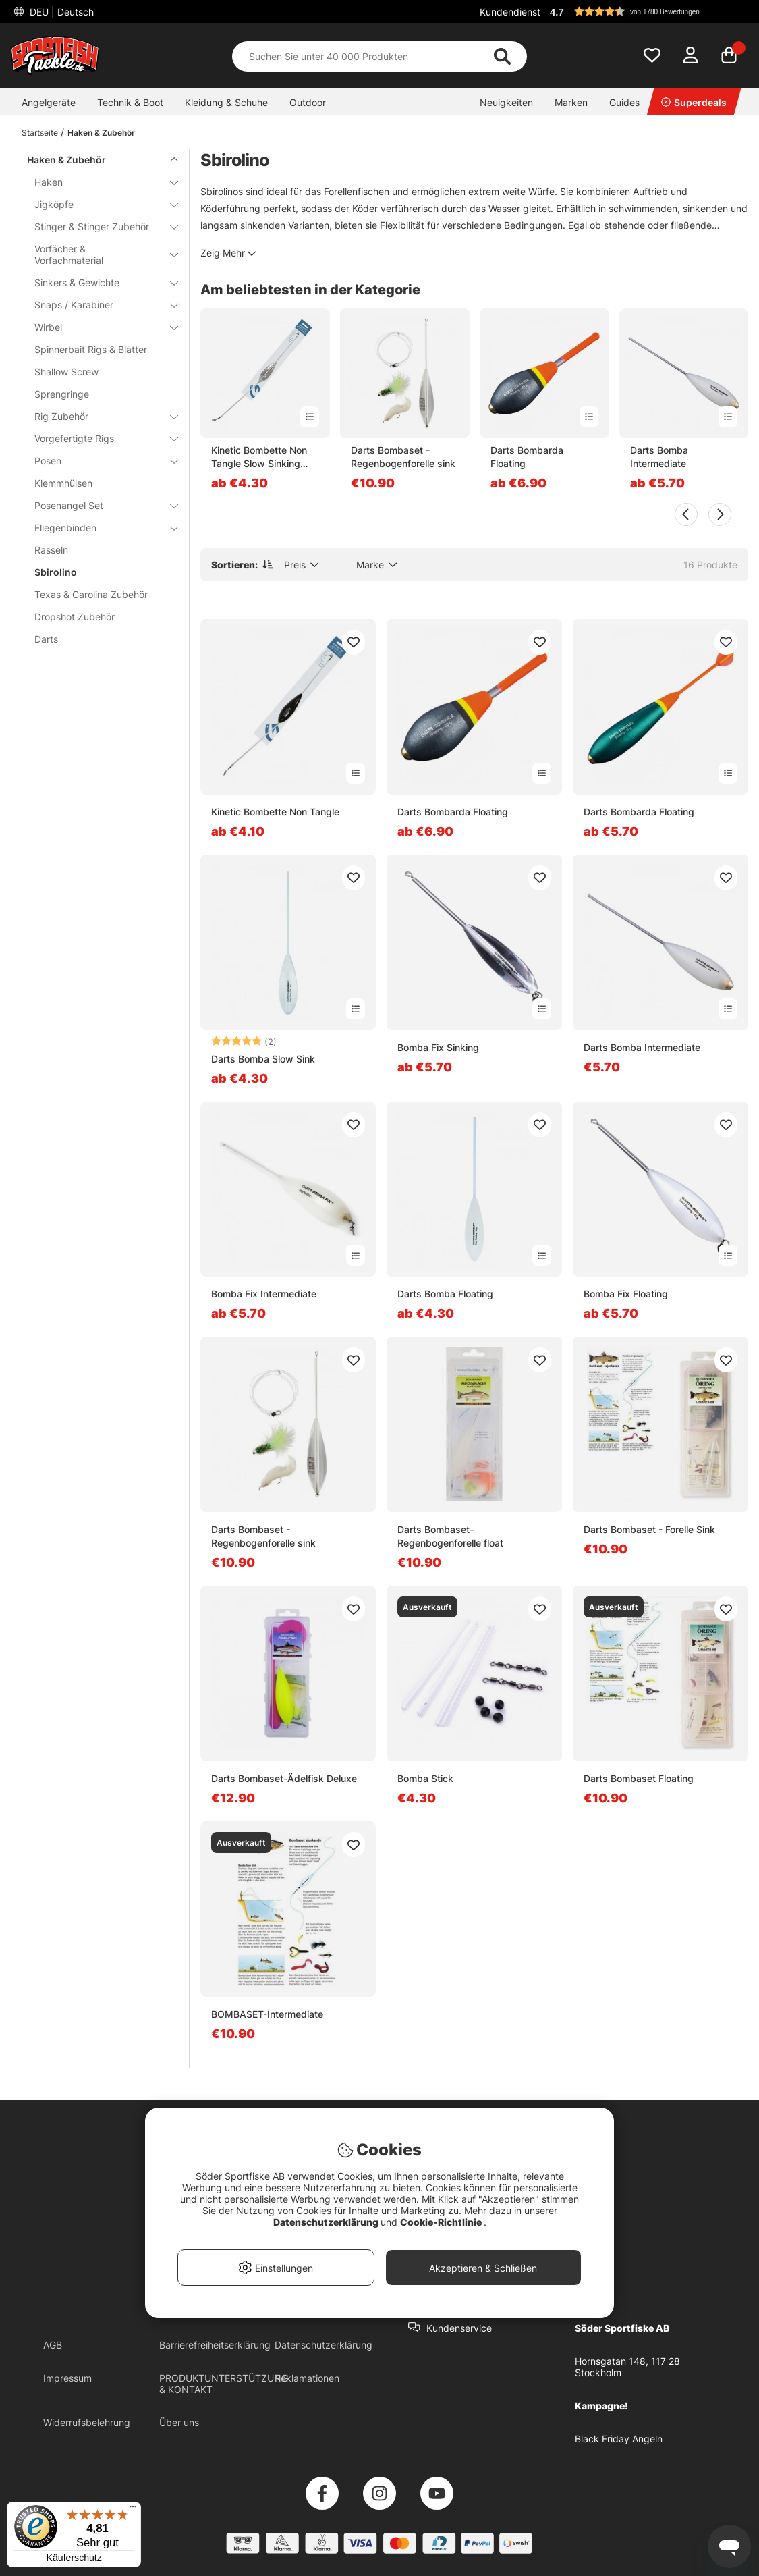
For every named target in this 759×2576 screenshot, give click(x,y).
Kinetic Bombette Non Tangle (275, 811)
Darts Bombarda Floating (526, 456)
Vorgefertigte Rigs (98, 438)
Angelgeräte (49, 102)
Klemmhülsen (63, 483)
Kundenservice (459, 2328)
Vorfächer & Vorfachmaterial (98, 254)
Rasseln (51, 550)
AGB (52, 2345)
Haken (98, 182)
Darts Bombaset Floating (639, 1778)
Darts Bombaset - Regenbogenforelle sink (403, 456)
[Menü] (133, 2510)
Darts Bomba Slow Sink (263, 1059)
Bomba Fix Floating (626, 1293)
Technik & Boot (130, 102)
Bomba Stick (425, 1778)
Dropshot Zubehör (74, 616)
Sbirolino (55, 572)
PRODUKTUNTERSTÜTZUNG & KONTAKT (223, 2383)
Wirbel (98, 327)
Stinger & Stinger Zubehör (98, 226)
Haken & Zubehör (101, 133)
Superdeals (694, 102)
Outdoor (307, 102)
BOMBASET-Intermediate (267, 2014)
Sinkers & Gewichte (98, 282)
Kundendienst (510, 12)
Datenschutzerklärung (323, 2345)
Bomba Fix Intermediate (263, 1293)
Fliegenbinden (98, 527)
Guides (624, 102)
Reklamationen (307, 2378)
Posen (98, 460)
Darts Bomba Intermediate (659, 456)
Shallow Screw (66, 371)
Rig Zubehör (98, 416)
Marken (571, 102)
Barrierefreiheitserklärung (215, 2345)
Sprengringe (61, 394)
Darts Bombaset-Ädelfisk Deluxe (284, 1778)
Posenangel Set (98, 505)
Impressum (67, 2378)
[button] (647, 11)
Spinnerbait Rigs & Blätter (90, 349)
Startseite (40, 133)
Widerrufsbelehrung (86, 2422)
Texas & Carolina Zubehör (91, 594)
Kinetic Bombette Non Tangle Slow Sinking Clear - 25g (259, 457)
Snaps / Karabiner (98, 305)
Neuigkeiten (506, 102)
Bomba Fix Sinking (438, 1047)
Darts (46, 639)
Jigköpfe (98, 204)
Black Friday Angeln (619, 2438)
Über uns (179, 2422)
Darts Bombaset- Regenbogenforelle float (450, 1536)
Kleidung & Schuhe (226, 102)
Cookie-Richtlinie (442, 2222)
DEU (60, 12)
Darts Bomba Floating (445, 1293)
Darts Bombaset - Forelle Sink (649, 1529)
